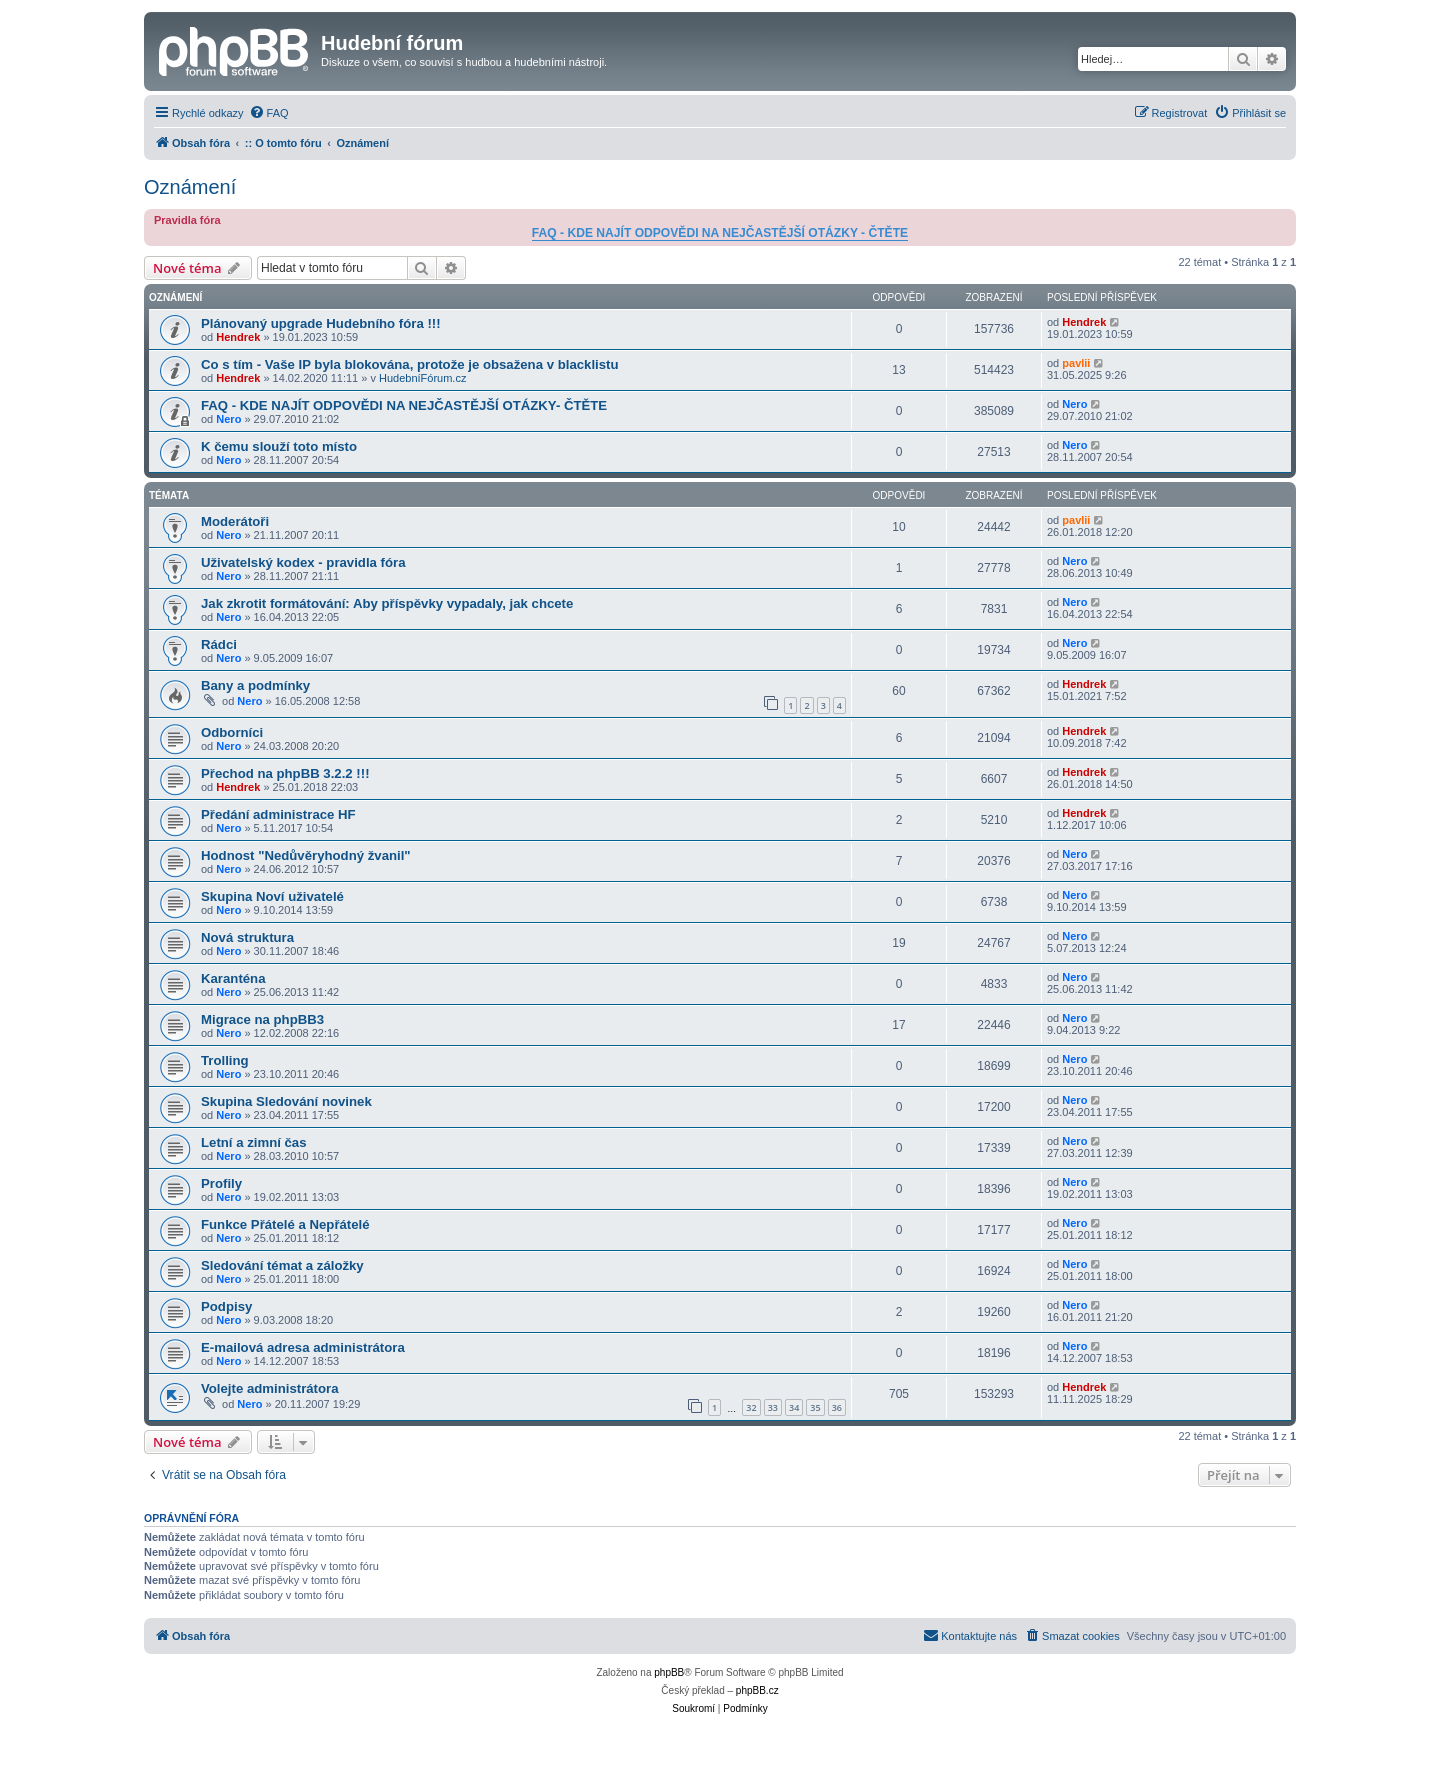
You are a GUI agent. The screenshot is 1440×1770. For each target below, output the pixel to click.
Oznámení (190, 187)
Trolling (225, 1060)
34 (794, 1407)
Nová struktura (247, 937)
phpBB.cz (757, 1690)
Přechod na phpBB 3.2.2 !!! (285, 773)
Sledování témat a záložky (282, 1265)
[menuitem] (269, 113)
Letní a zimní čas (254, 1142)
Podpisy (226, 1306)
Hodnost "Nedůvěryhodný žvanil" (306, 855)
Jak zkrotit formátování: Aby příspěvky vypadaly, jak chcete (387, 603)
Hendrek (238, 337)
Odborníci (232, 732)
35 (815, 1407)
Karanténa (233, 978)
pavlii (1076, 363)
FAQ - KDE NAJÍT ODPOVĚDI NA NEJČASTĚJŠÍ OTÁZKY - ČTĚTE (720, 233)
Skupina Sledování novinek (286, 1101)
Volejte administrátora (270, 1388)
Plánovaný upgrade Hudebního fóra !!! (321, 323)
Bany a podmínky (255, 685)
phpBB (669, 1672)
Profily (221, 1183)
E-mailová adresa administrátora (303, 1347)
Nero (228, 419)
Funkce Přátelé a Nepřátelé (285, 1224)
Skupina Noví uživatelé (272, 896)
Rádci (219, 644)
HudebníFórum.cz (422, 378)
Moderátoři (235, 521)
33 (773, 1407)
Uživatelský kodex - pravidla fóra (303, 562)
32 (751, 1407)
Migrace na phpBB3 (262, 1019)
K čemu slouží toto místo (279, 446)
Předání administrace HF (278, 814)
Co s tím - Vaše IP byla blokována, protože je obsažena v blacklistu (410, 364)
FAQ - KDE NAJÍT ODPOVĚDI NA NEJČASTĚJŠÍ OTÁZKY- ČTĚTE (404, 405)
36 (837, 1407)
